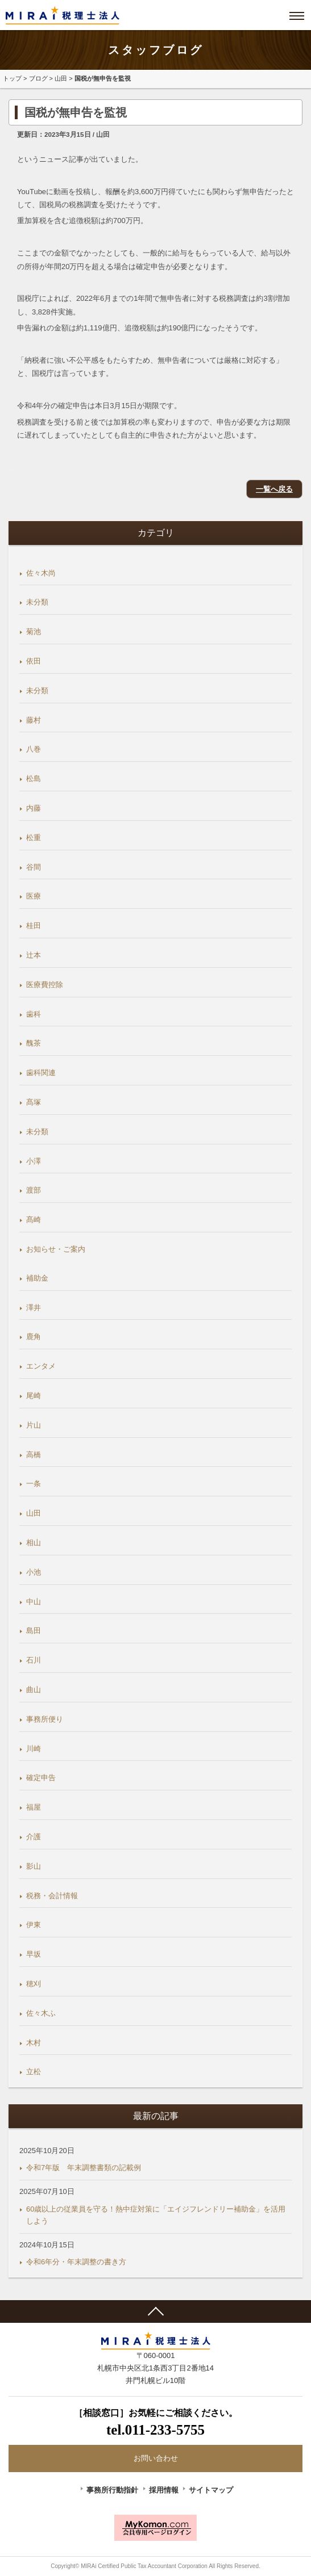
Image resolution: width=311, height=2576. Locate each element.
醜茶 (33, 1043)
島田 (33, 1630)
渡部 (33, 1190)
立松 (33, 2071)
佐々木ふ (41, 2013)
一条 (33, 1483)
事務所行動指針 (112, 2490)
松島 (33, 778)
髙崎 (33, 1219)
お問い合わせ (156, 2458)
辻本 (33, 955)
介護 (33, 1836)
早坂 (33, 1954)
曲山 (33, 1689)
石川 (33, 1660)
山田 (61, 78)
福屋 (33, 1807)
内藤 (33, 808)
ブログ (38, 78)
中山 (33, 1601)
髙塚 (33, 1102)
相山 (33, 1542)
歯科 (33, 1014)
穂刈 (33, 1983)
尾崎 (33, 1395)
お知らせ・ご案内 (55, 1249)
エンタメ (41, 1366)
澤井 (33, 1307)
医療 (33, 896)
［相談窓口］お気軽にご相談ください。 (155, 2424)
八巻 (33, 749)
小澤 (33, 1161)
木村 (33, 2042)
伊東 (33, 1924)
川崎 (33, 1748)
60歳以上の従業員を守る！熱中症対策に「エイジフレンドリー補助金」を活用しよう (155, 2215)
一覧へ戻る (274, 489)
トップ (12, 78)
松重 (33, 837)
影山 (33, 1866)
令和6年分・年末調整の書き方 (76, 2262)
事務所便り (44, 1719)
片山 (33, 1425)
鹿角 (33, 1336)
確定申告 (41, 1777)
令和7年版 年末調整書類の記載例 (83, 2167)
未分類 (37, 602)
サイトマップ (211, 2490)
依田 (33, 661)
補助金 (37, 1278)
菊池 (33, 631)
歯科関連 (41, 1072)
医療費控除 (44, 984)
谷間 (33, 867)
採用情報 (164, 2490)
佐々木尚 (41, 573)
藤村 (33, 720)
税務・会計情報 (52, 1895)
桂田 (33, 925)
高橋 (33, 1454)
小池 (33, 1572)
